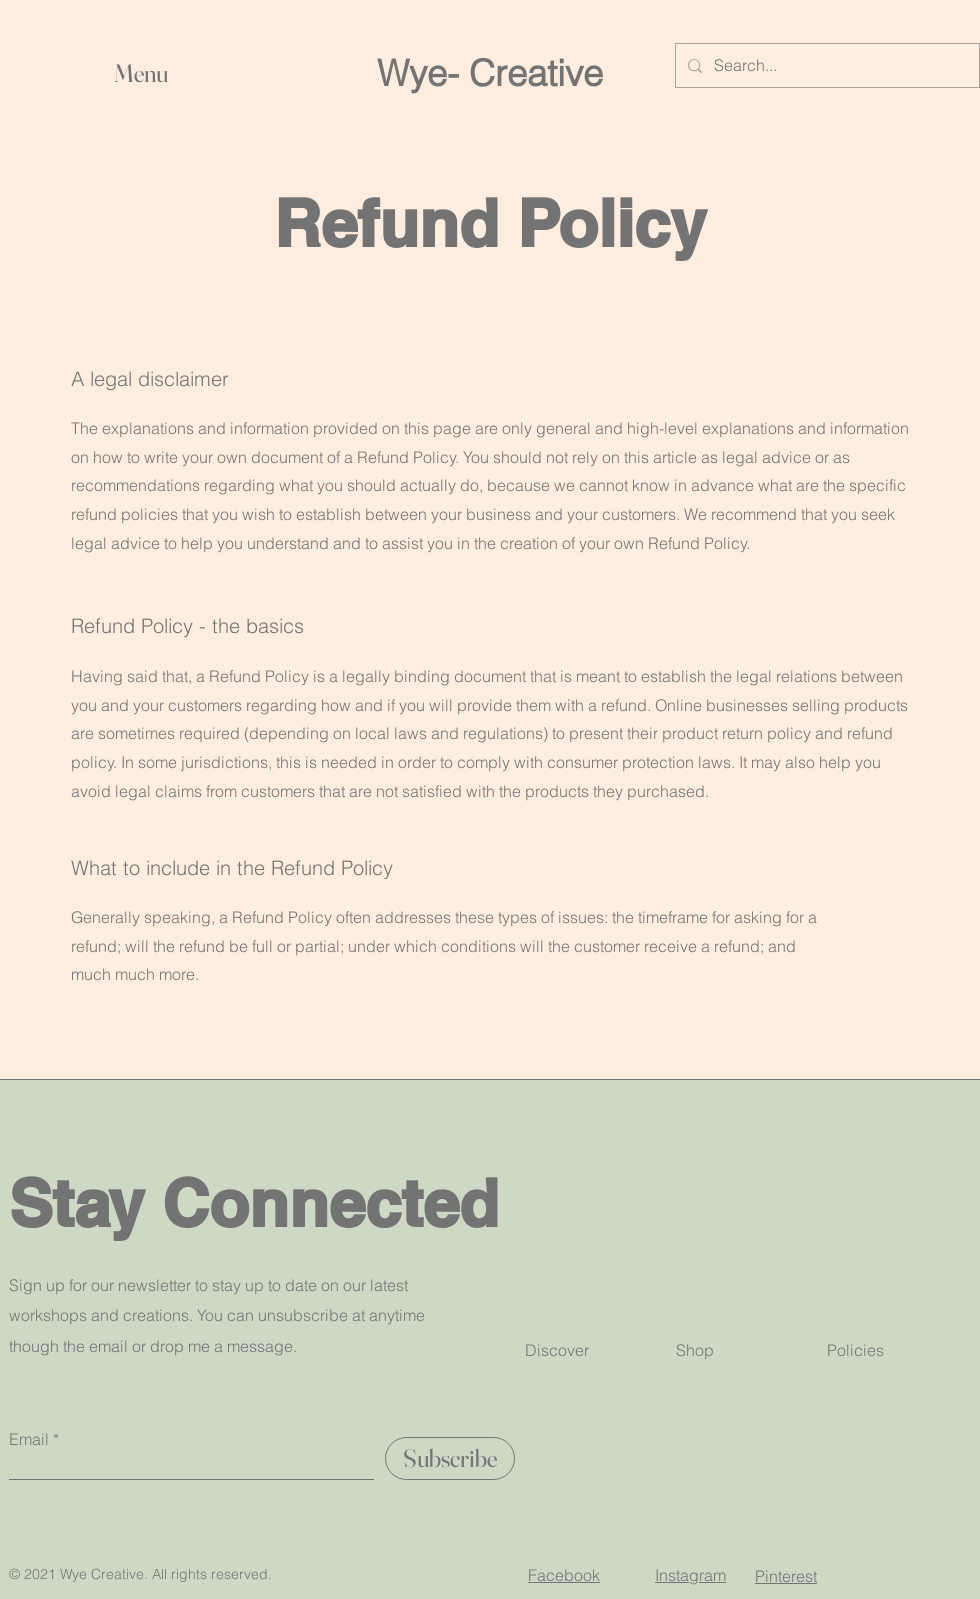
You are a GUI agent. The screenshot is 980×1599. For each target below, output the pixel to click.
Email (29, 1439)
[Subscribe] (450, 1458)
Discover (557, 1350)
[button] (310, 73)
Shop (695, 1350)
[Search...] (825, 65)
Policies (855, 1350)
